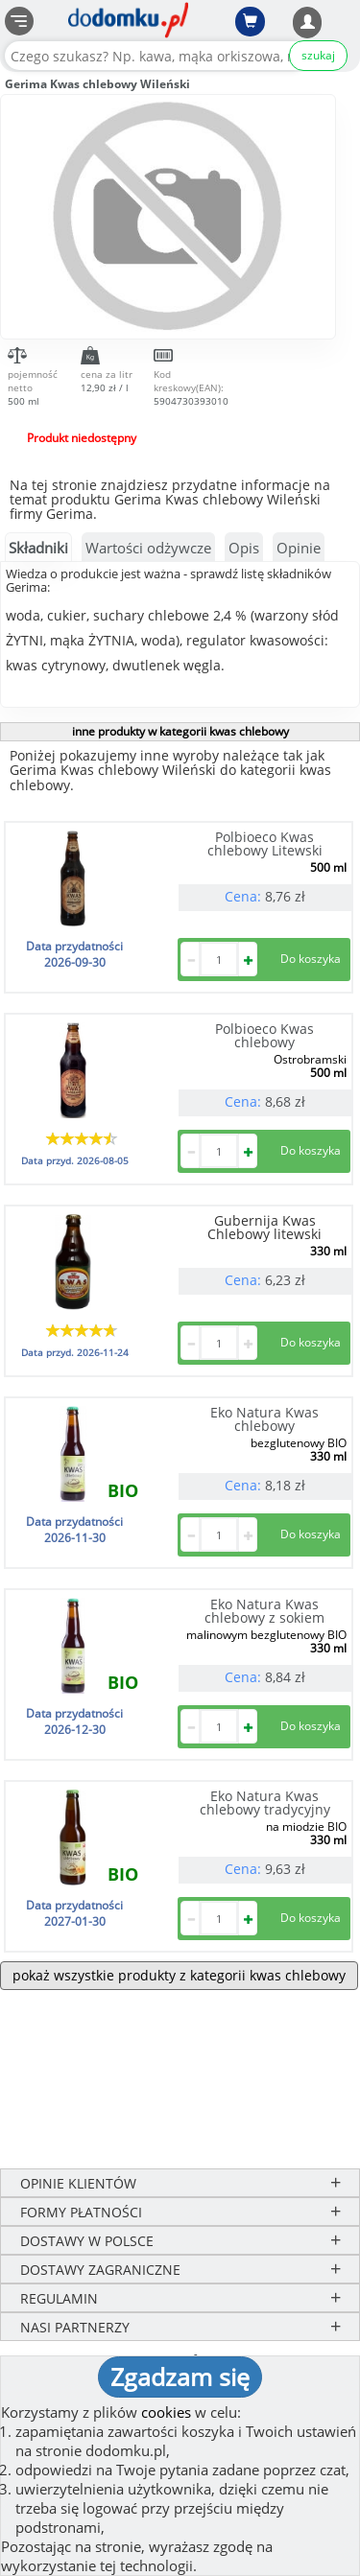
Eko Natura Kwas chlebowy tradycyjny (265, 1802)
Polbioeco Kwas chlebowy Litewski (265, 843)
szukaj (318, 55)
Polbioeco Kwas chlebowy (264, 1035)
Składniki (38, 547)
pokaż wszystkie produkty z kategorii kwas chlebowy (179, 1975)
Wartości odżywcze (148, 547)
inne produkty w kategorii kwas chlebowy (180, 731)
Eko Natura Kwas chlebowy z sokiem (264, 1611)
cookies (166, 2412)
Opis (243, 547)
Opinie (298, 547)
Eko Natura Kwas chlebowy (264, 1419)
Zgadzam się (180, 2376)
